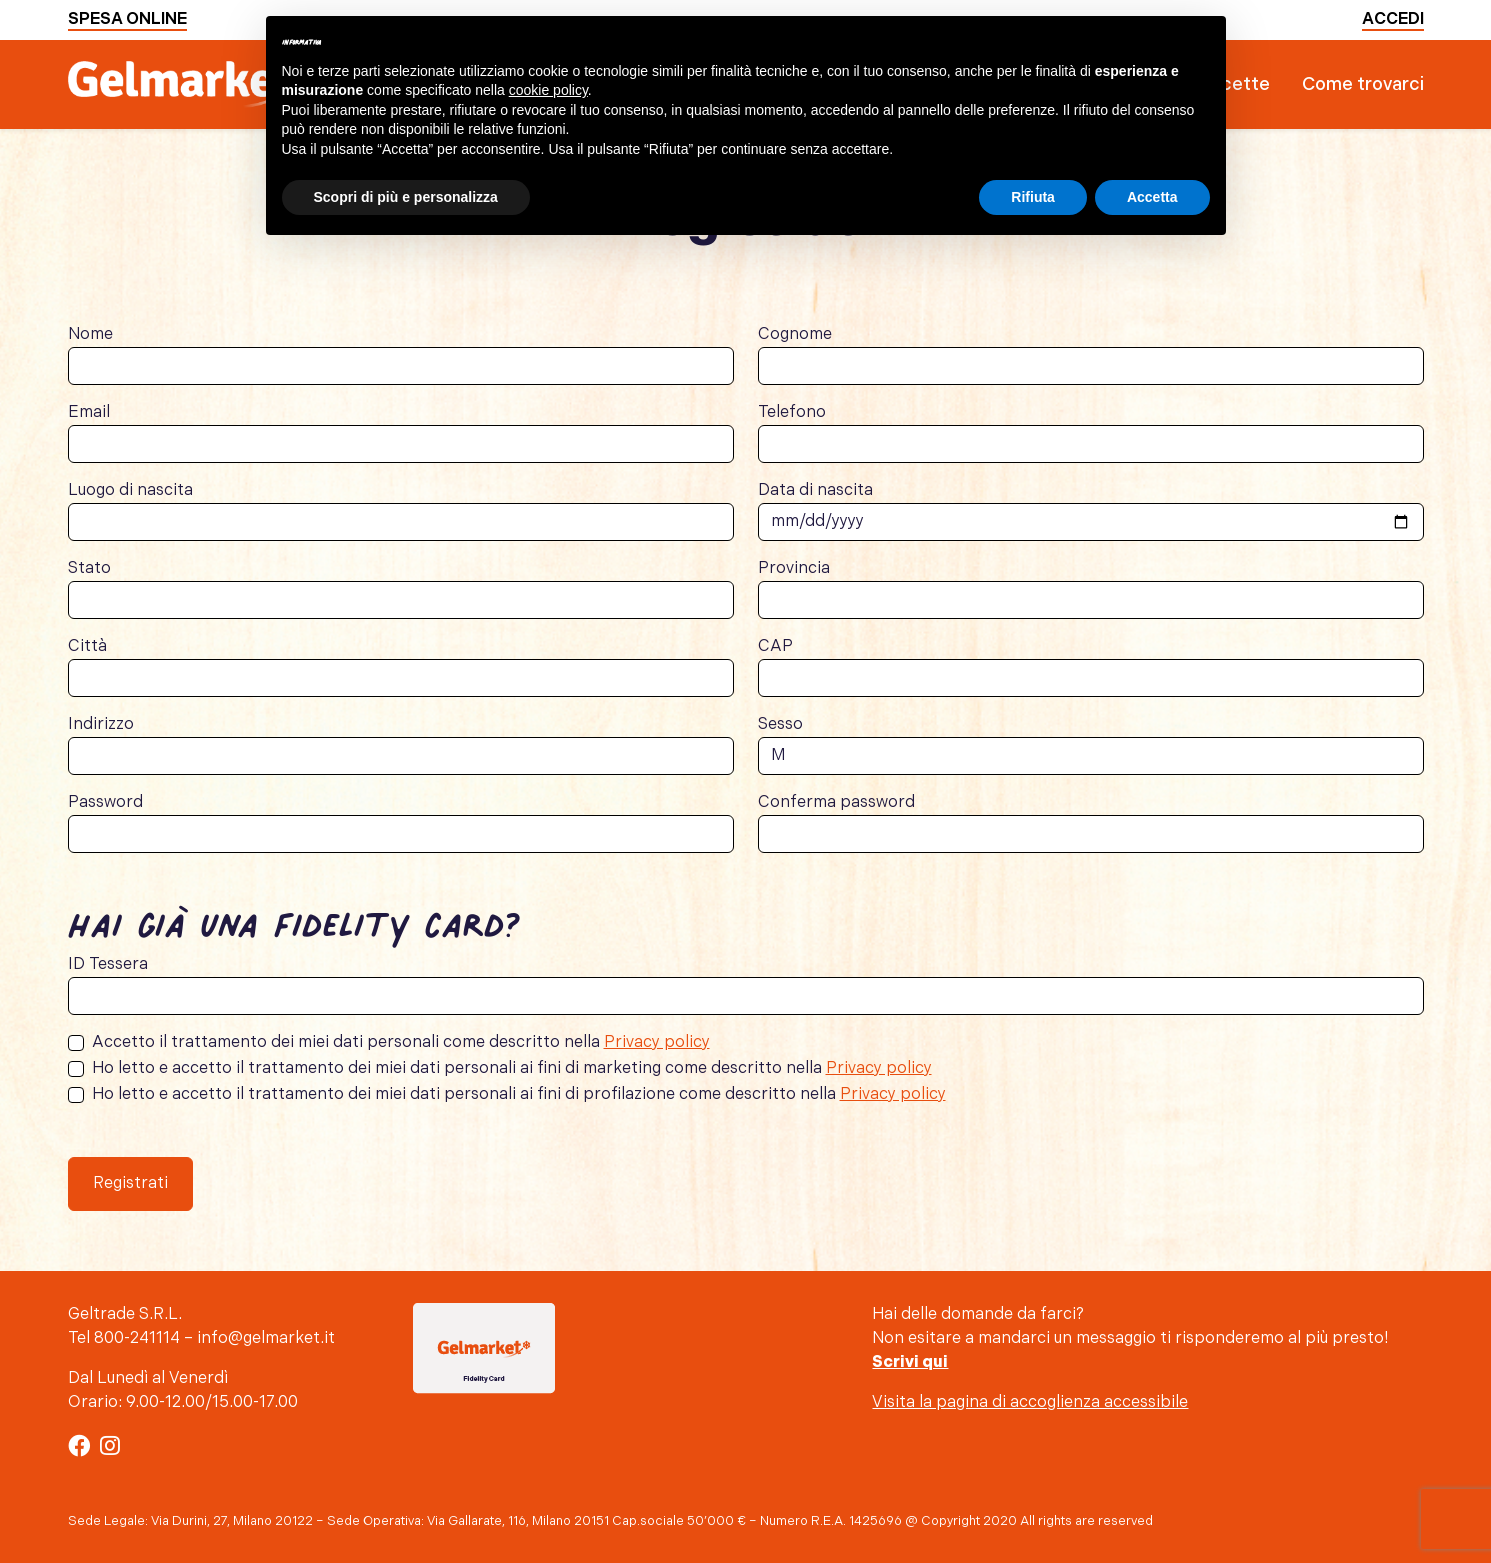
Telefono (792, 412)
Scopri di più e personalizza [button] (406, 197)
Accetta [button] (1152, 197)
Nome (90, 334)
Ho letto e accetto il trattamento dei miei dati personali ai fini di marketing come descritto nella (512, 1068)
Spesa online (127, 19)
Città (87, 646)
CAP (775, 646)
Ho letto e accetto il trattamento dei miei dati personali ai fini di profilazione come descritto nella (519, 1094)
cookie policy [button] (548, 90)
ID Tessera (108, 964)
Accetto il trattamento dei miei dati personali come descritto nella (401, 1042)
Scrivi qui (910, 1362)
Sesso (780, 724)
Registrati (130, 1183)
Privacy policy (657, 1042)
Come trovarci (1363, 84)
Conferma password (836, 802)
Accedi (1393, 19)
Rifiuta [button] (1033, 197)
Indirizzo (101, 724)
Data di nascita (815, 490)
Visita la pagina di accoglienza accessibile (1030, 1402)
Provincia (794, 568)
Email (89, 412)
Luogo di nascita (130, 490)
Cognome (795, 334)
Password (105, 802)
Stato (89, 568)
